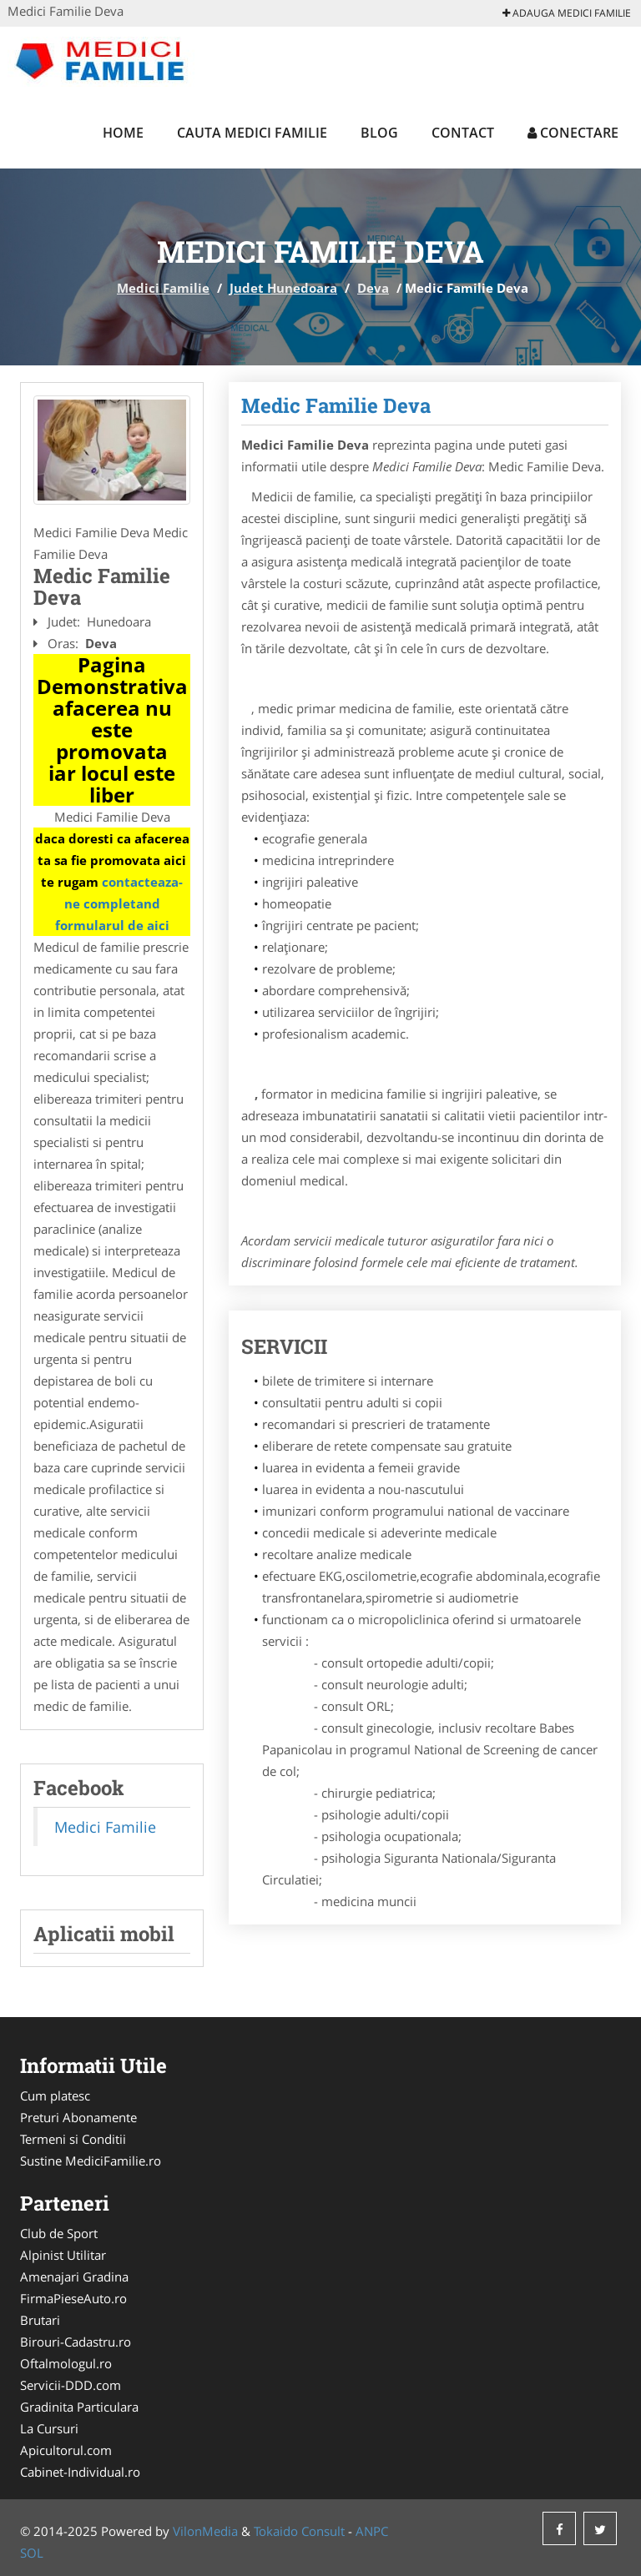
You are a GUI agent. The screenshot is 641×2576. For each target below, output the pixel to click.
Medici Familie (163, 287)
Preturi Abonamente (78, 2117)
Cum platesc (55, 2095)
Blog (379, 132)
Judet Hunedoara (283, 287)
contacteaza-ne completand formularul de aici (119, 903)
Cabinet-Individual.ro (80, 2471)
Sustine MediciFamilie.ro (90, 2160)
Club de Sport (59, 2233)
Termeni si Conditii (73, 2139)
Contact (463, 132)
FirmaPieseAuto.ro (73, 2298)
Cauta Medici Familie (252, 132)
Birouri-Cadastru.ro (75, 2341)
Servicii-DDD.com (70, 2385)
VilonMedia (205, 2531)
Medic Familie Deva (336, 405)
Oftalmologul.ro (66, 2363)
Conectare (572, 132)
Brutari (40, 2320)
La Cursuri (49, 2428)
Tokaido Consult (299, 2531)
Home (123, 132)
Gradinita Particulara (79, 2406)
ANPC (372, 2531)
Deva (373, 287)
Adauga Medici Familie (566, 13)
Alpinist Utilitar (63, 2254)
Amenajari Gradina (74, 2276)
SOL (31, 2552)
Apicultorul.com (66, 2450)
